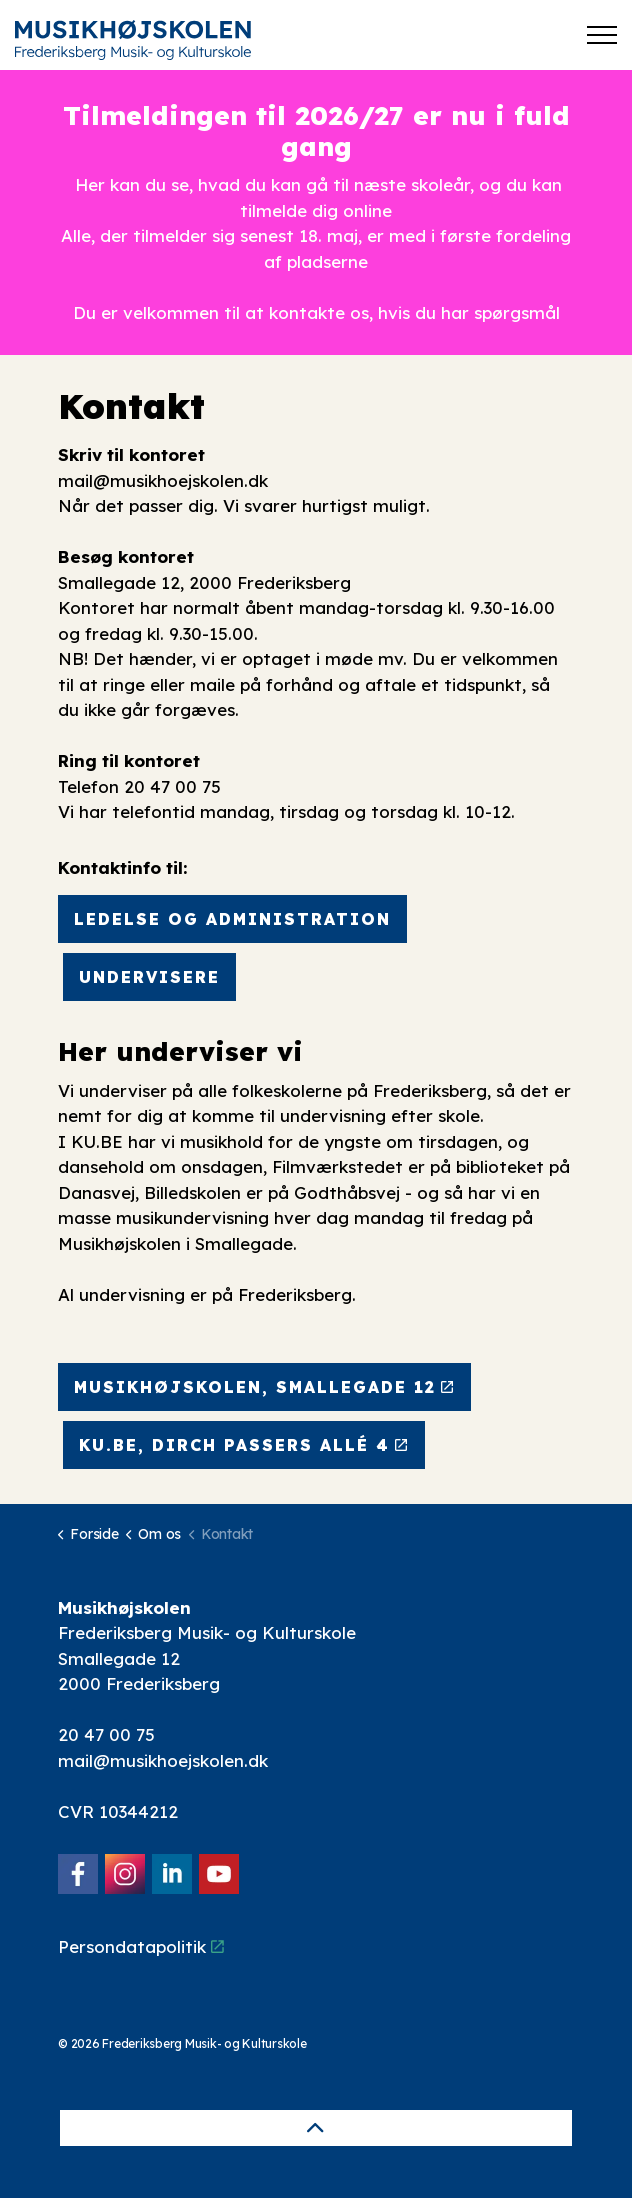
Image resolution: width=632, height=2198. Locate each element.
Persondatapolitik (141, 1946)
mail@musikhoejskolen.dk (163, 480)
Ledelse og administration (232, 919)
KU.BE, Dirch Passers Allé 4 (244, 1445)
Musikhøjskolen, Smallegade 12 (264, 1387)
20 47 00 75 (106, 1734)
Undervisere (149, 977)
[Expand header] (602, 35)
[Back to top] (316, 2128)
